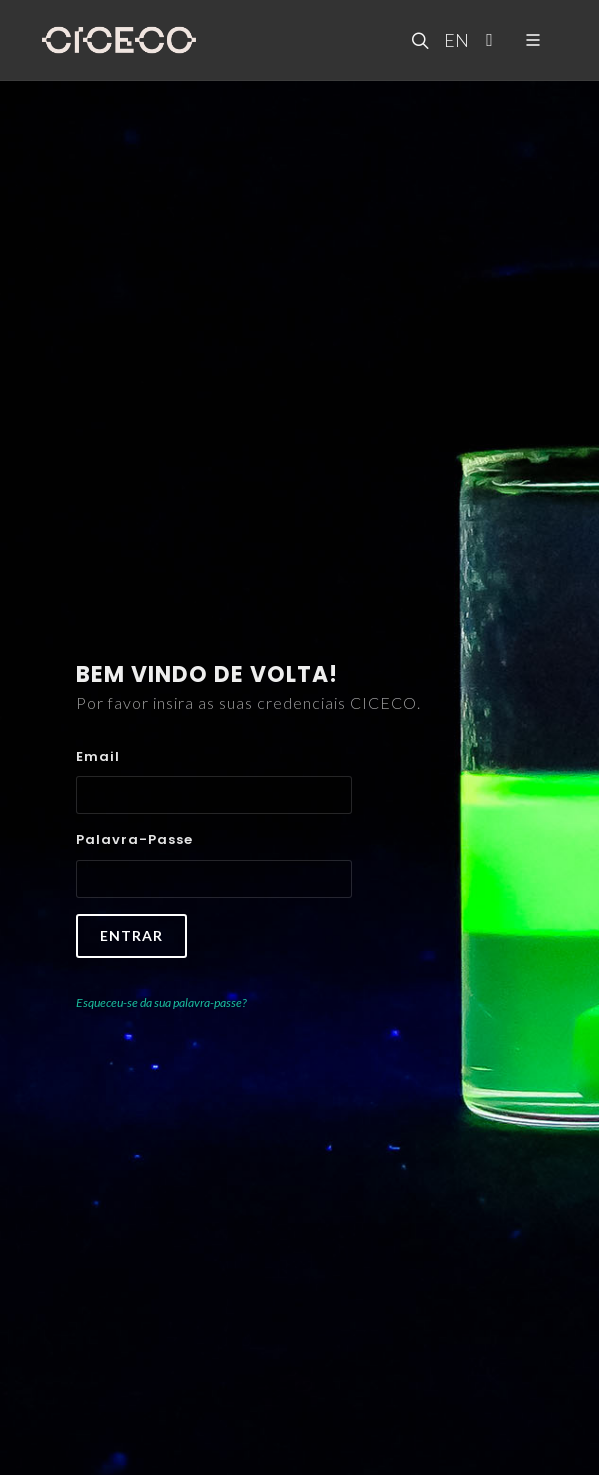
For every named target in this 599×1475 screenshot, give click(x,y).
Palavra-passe (134, 839)
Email (98, 756)
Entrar (131, 935)
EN (454, 40)
